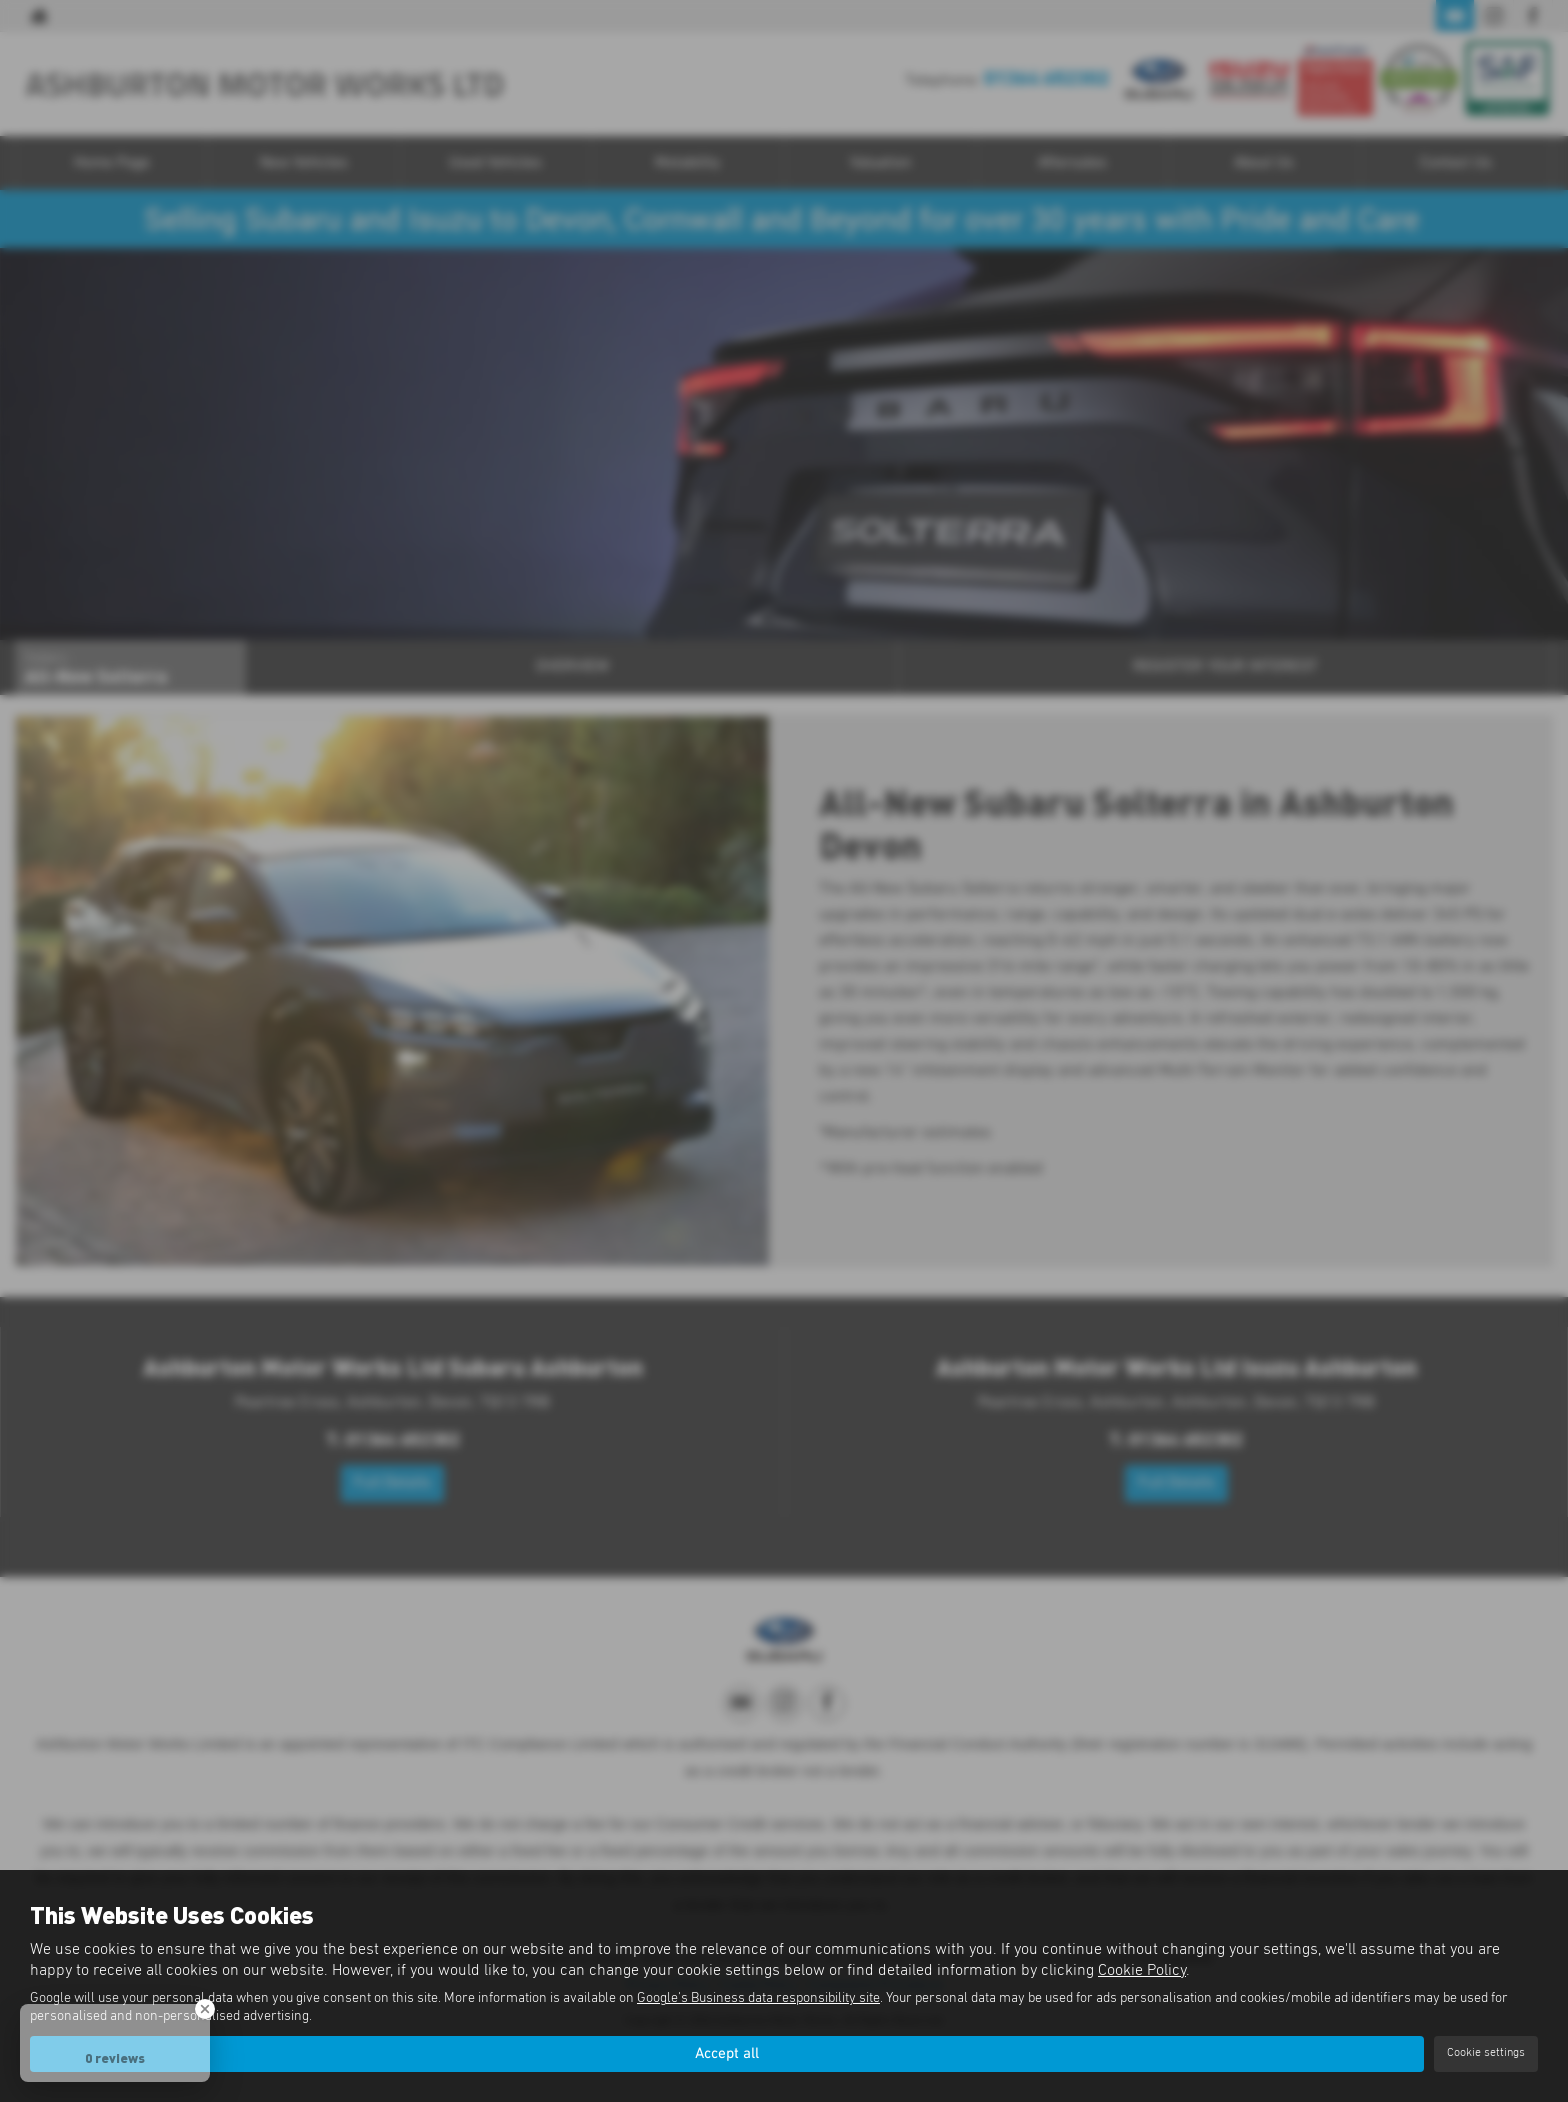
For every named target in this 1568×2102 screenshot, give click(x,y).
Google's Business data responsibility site (758, 1998)
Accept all (727, 2053)
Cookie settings (1486, 2053)
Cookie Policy (1142, 1969)
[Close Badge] (205, 2009)
